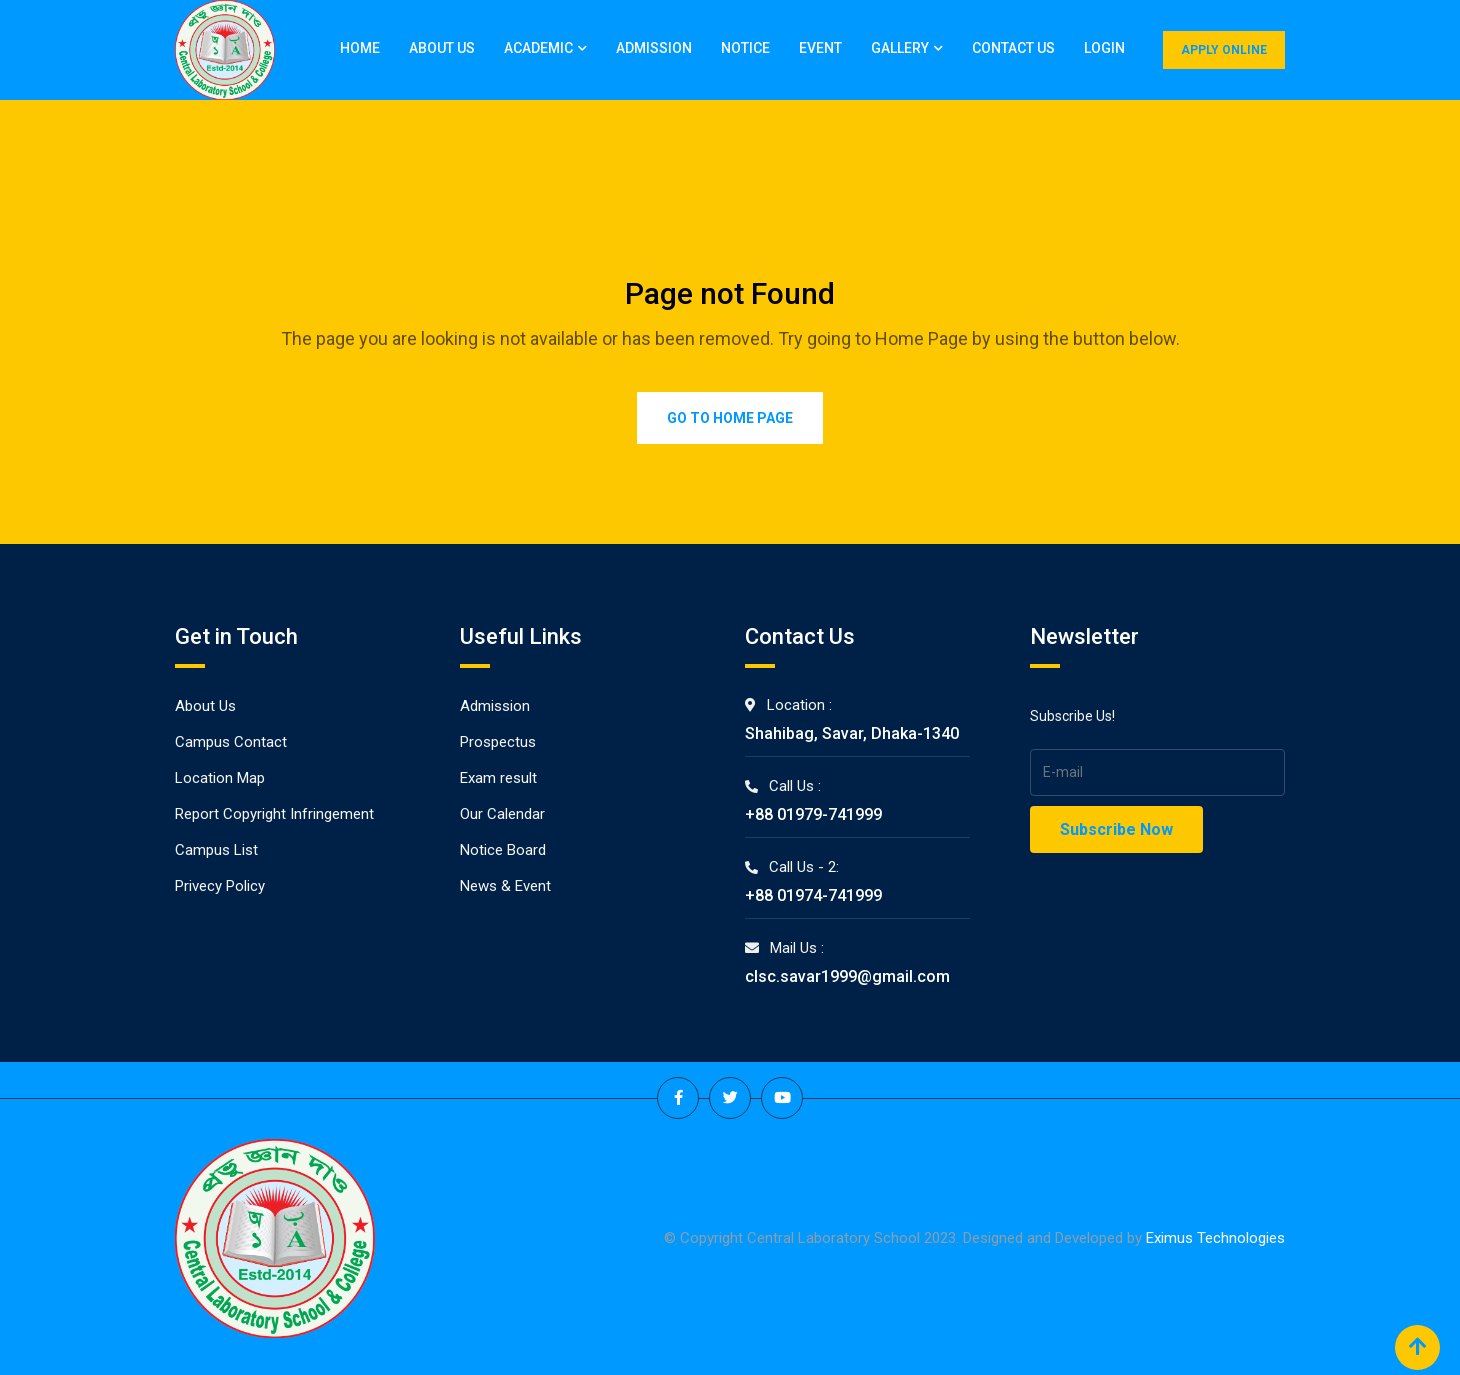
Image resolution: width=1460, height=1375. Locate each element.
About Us (442, 48)
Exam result (498, 778)
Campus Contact (231, 742)
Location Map (220, 778)
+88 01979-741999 (813, 814)
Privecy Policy (220, 886)
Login (1104, 48)
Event (820, 48)
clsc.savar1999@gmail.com (847, 976)
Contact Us (1013, 48)
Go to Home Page (730, 418)
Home (360, 48)
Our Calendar (502, 814)
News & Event (505, 886)
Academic (538, 48)
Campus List (216, 850)
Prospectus (498, 742)
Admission (654, 48)
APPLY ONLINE (1224, 50)
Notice (745, 48)
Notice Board (503, 850)
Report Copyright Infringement (274, 814)
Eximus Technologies (1215, 1238)
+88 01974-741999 (813, 895)
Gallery (900, 48)
